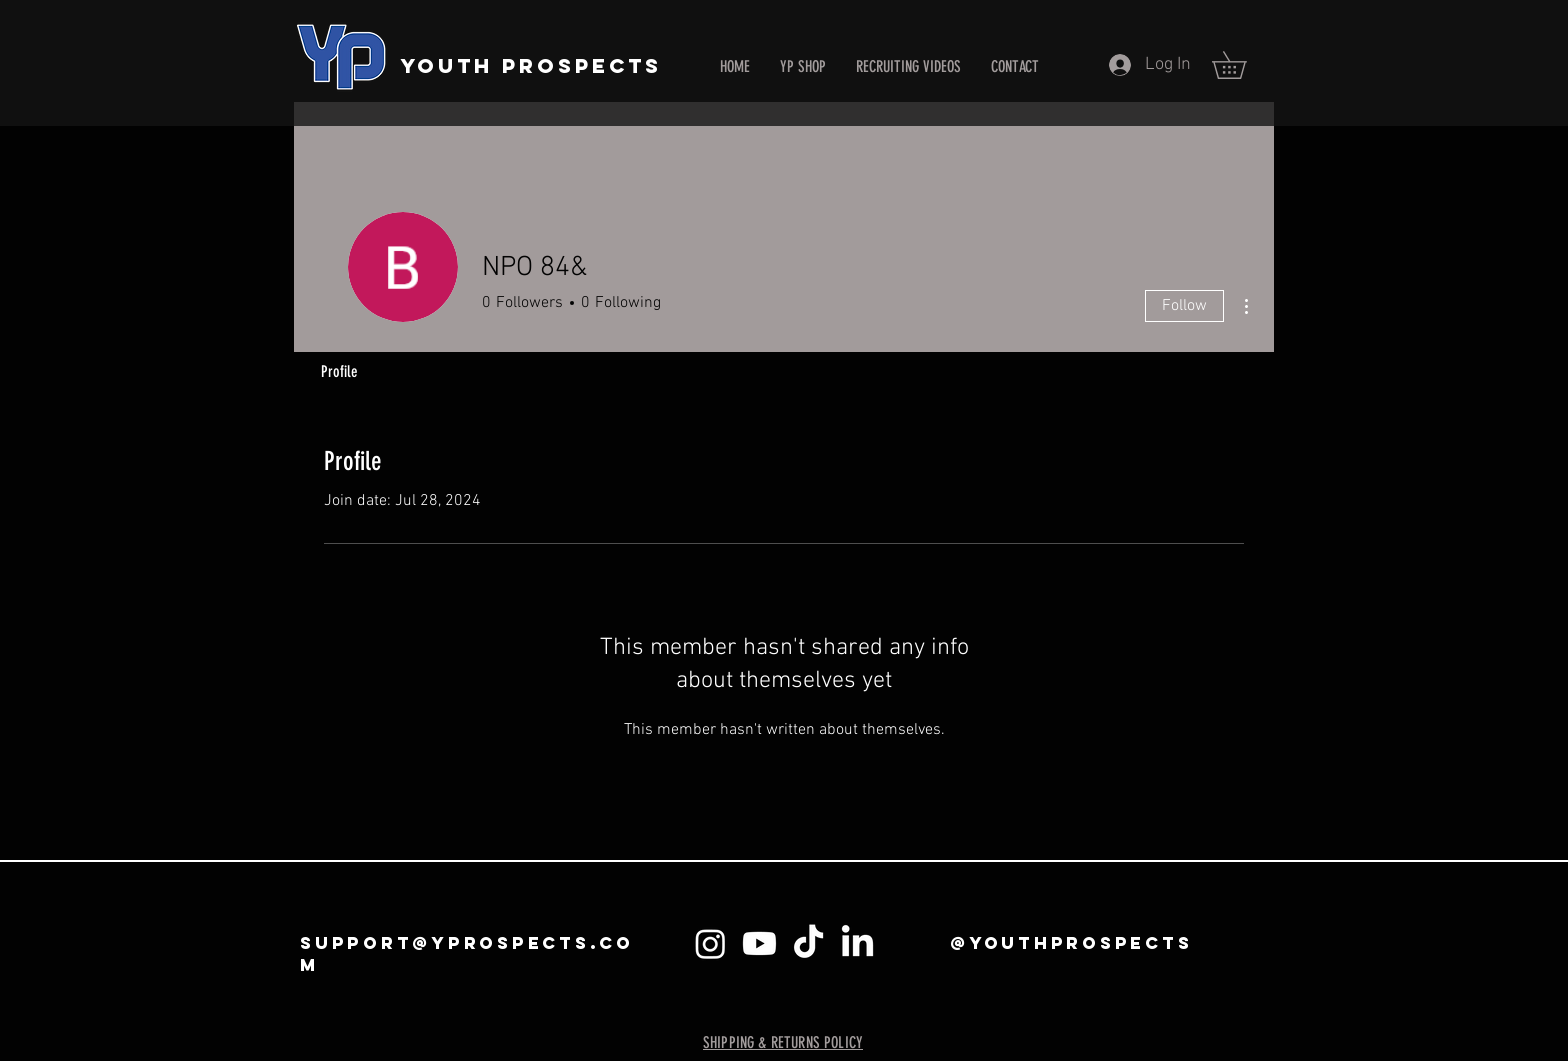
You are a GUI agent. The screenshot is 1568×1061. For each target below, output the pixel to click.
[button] (1242, 65)
